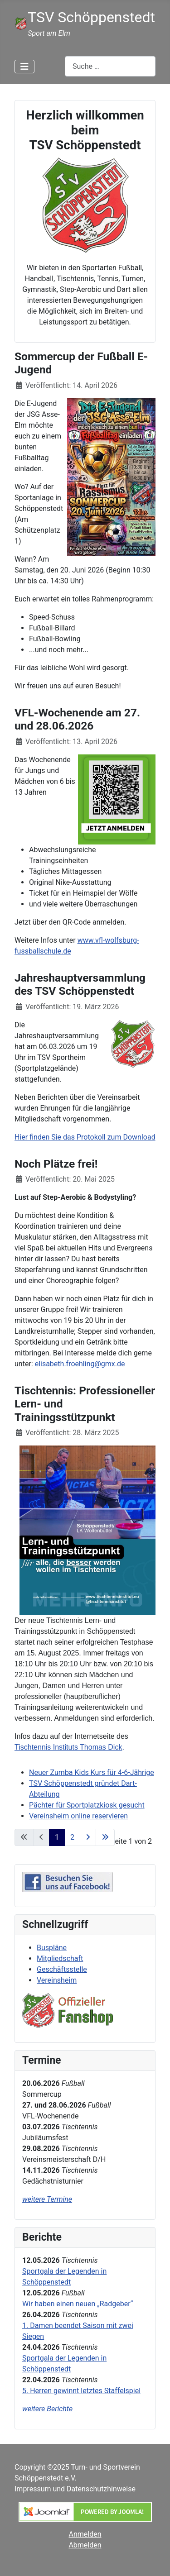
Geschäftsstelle (62, 1969)
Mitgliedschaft (60, 1958)
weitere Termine (47, 2199)
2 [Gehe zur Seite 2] (72, 1837)
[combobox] (110, 66)
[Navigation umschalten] (24, 66)
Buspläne (52, 1947)
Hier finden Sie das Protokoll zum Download (85, 1137)
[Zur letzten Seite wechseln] (105, 1837)
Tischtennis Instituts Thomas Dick (68, 1747)
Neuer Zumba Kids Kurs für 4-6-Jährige (91, 1772)
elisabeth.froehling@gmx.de (80, 1364)
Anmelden (85, 2534)
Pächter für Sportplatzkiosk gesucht (87, 1805)
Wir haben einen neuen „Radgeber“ (77, 2303)
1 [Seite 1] (57, 1837)
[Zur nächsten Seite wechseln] (88, 1837)
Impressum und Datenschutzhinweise (75, 2489)
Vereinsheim (57, 1980)
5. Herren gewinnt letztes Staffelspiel (81, 2390)
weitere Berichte (47, 2408)
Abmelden (84, 2545)
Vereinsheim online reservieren (78, 1816)
